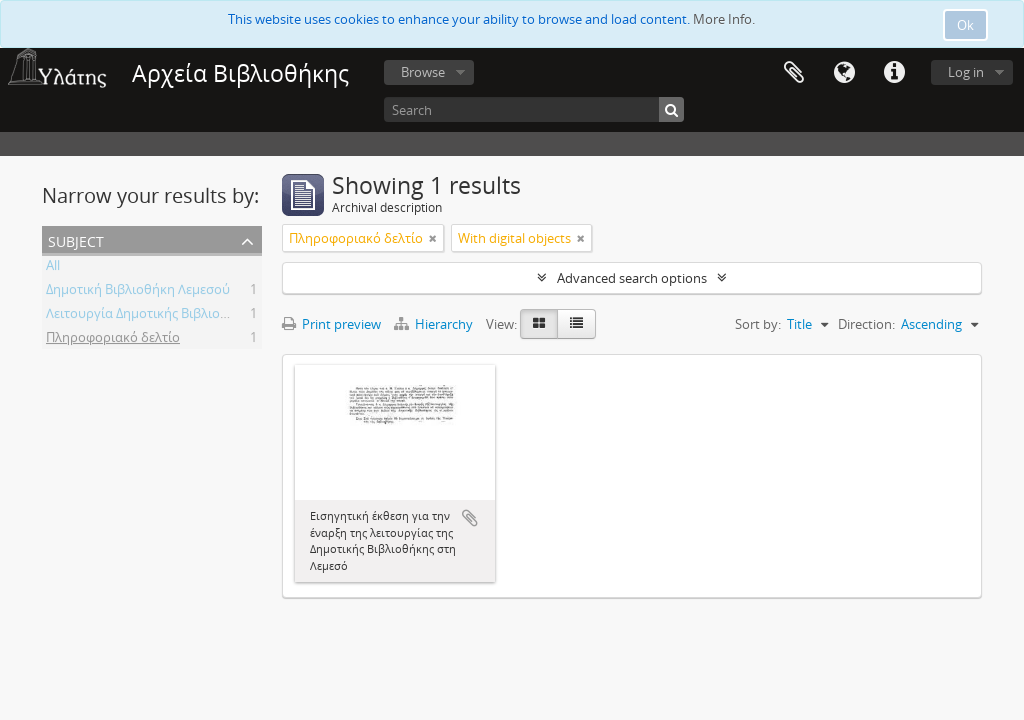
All (53, 268)
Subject (76, 239)
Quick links (894, 73)
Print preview (331, 324)
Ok (965, 25)
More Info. (724, 19)
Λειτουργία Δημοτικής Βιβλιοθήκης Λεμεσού (179, 316)
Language (844, 73)
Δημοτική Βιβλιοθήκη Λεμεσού (138, 292)
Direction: (866, 324)
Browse (423, 72)
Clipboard (794, 73)
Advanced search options (632, 278)
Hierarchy (435, 324)
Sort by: (758, 324)
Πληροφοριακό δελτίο (113, 340)
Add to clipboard (470, 518)
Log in (966, 72)
